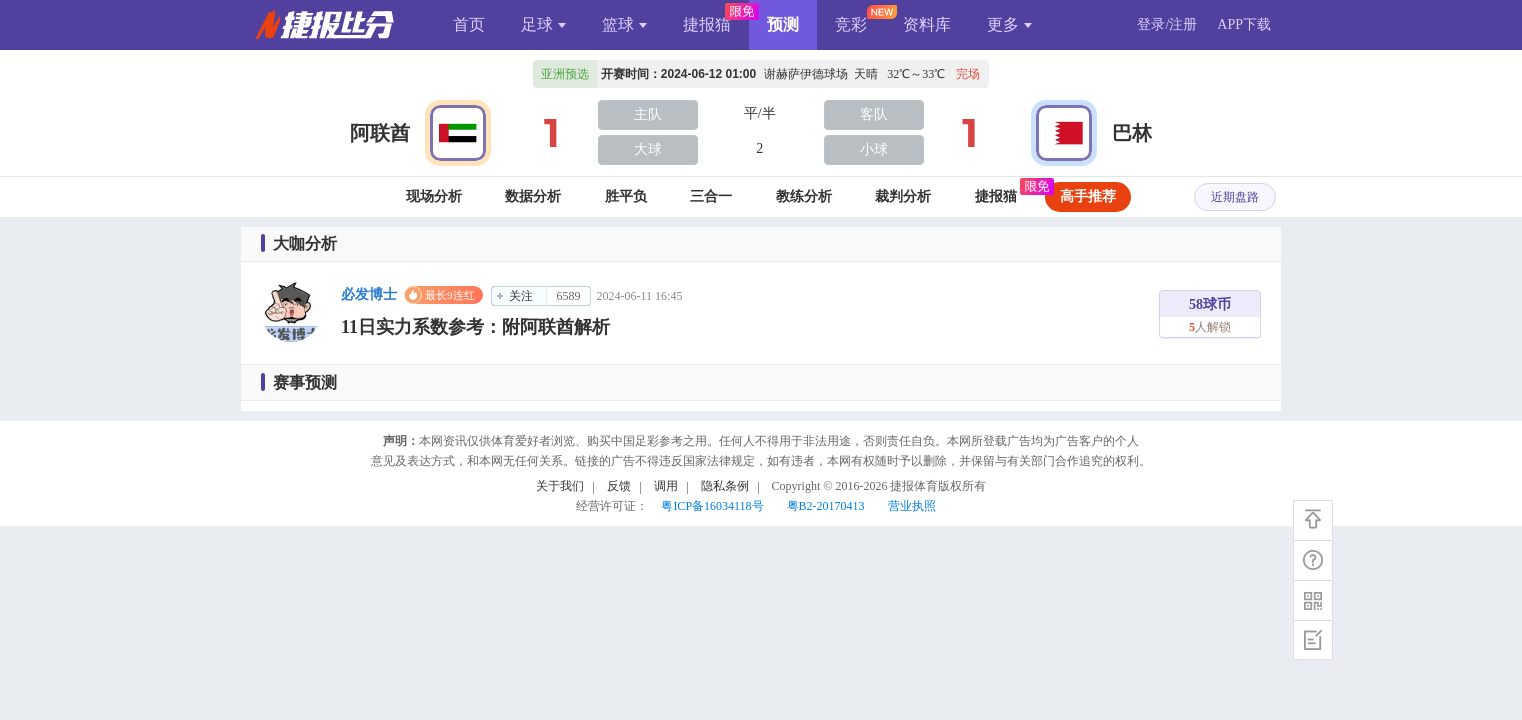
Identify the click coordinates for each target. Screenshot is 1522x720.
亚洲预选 (565, 74)
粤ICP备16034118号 (712, 506)
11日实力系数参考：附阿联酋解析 (475, 327)
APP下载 (1244, 24)
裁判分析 (903, 196)
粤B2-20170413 (826, 506)
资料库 (927, 24)
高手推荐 (1088, 196)
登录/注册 (1167, 24)
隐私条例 (725, 486)
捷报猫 (707, 24)
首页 (469, 24)
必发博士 (369, 294)
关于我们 (560, 486)
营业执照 (912, 506)
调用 (666, 486)
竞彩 (851, 24)
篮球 (624, 24)
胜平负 (626, 196)
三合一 (711, 196)
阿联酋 (380, 133)
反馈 (619, 486)
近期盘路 (1235, 197)
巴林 (1132, 133)
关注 (521, 296)
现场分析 (434, 196)
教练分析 (804, 196)
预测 (783, 24)
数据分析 (533, 196)
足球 (543, 24)
